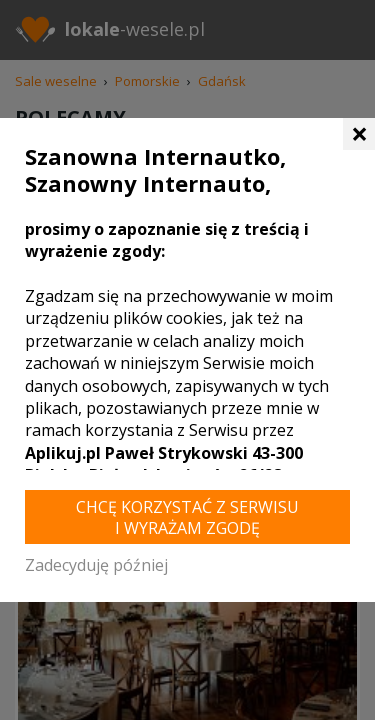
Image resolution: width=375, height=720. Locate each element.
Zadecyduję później (96, 565)
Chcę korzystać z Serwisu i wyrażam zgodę (187, 517)
